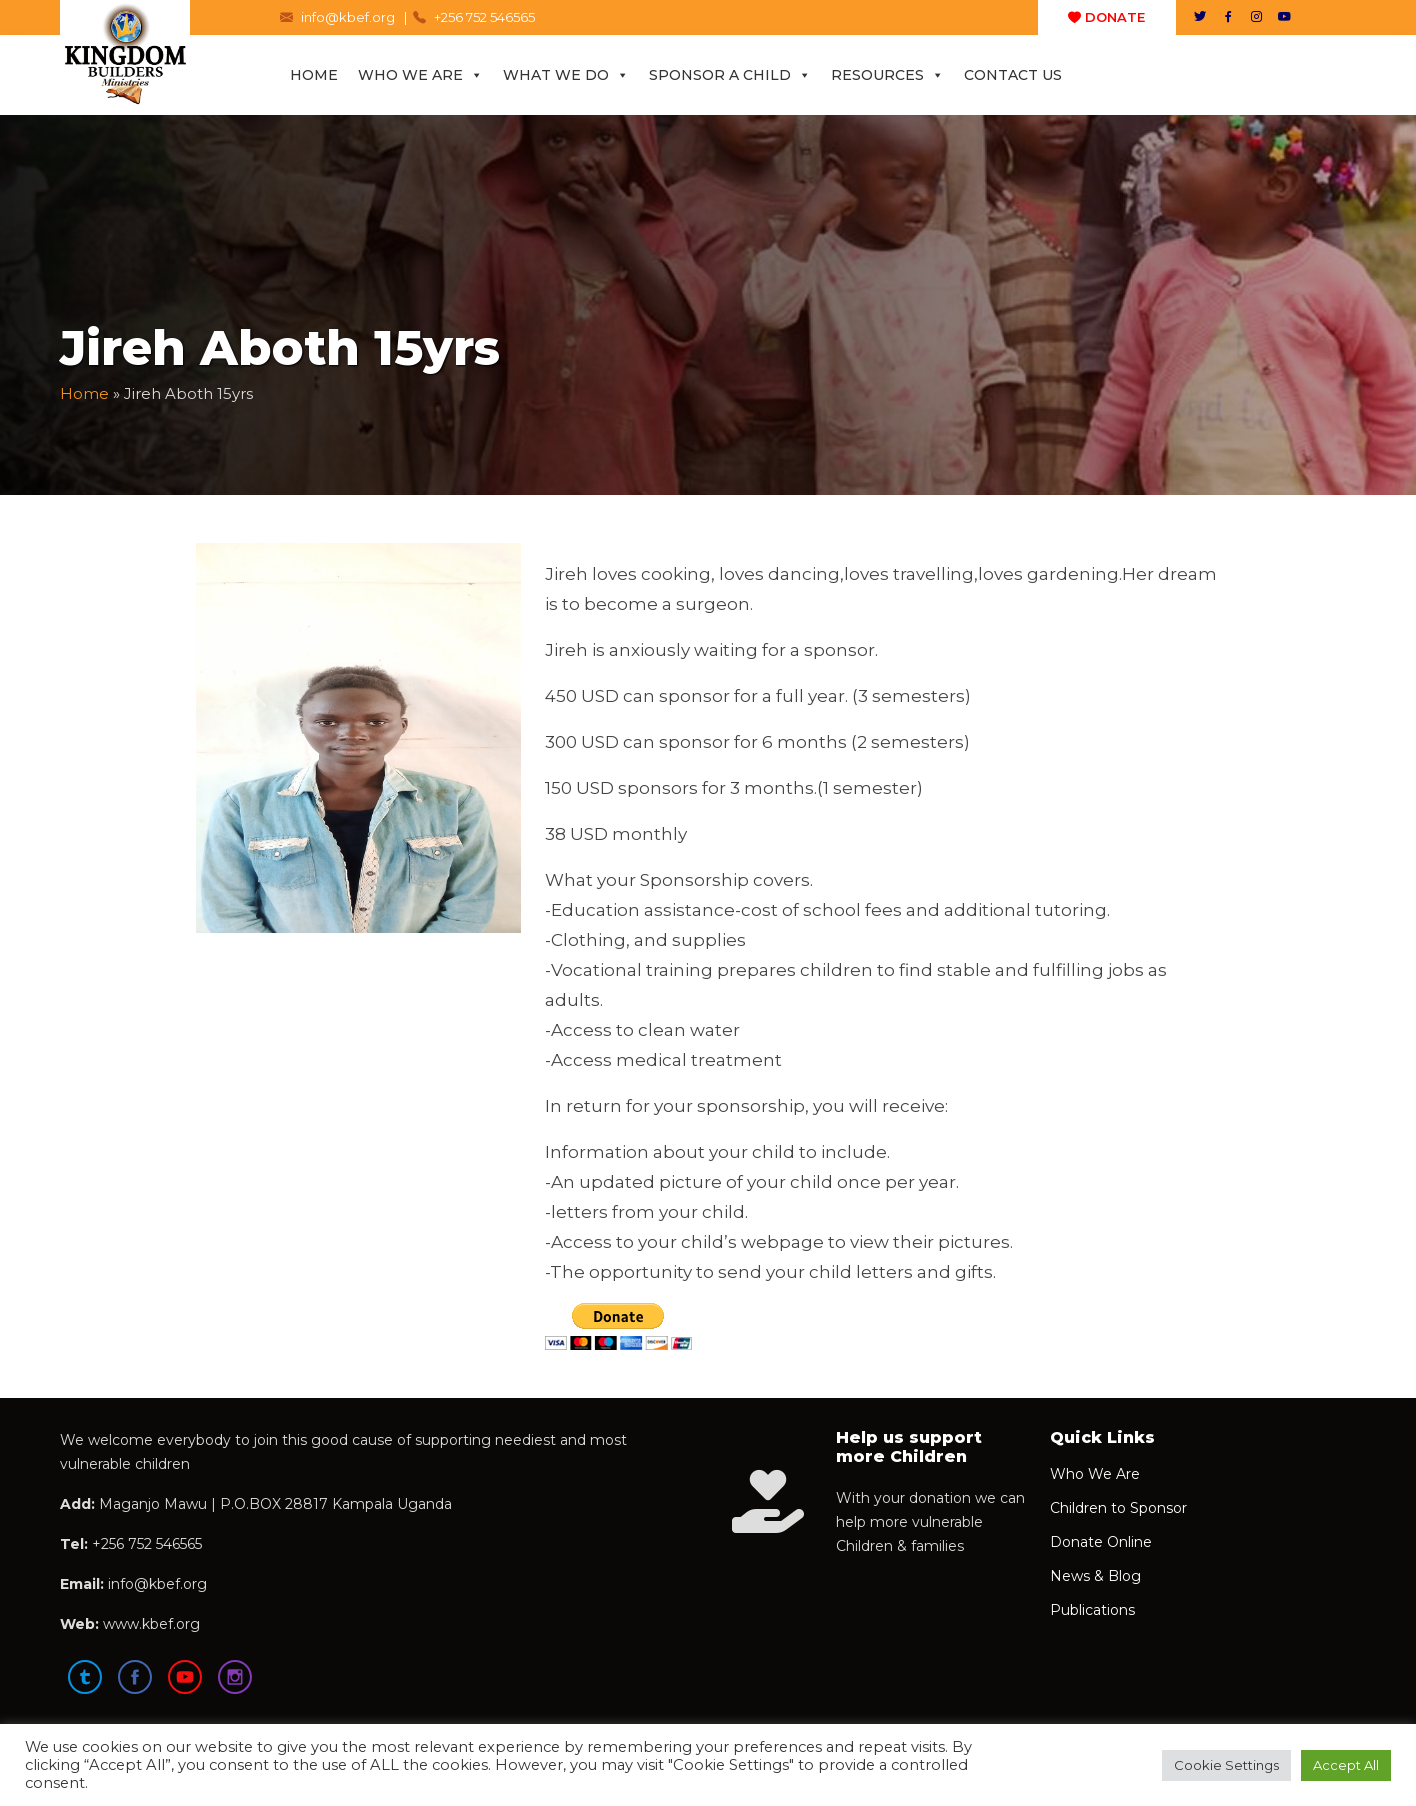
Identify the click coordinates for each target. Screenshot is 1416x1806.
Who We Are (420, 75)
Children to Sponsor (1118, 1508)
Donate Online (1101, 1542)
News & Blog (1095, 1576)
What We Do (566, 75)
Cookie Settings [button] (1226, 1765)
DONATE (1106, 17)
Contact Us (1013, 75)
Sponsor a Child (730, 75)
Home (314, 75)
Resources (887, 75)
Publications (1092, 1610)
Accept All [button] (1346, 1765)
